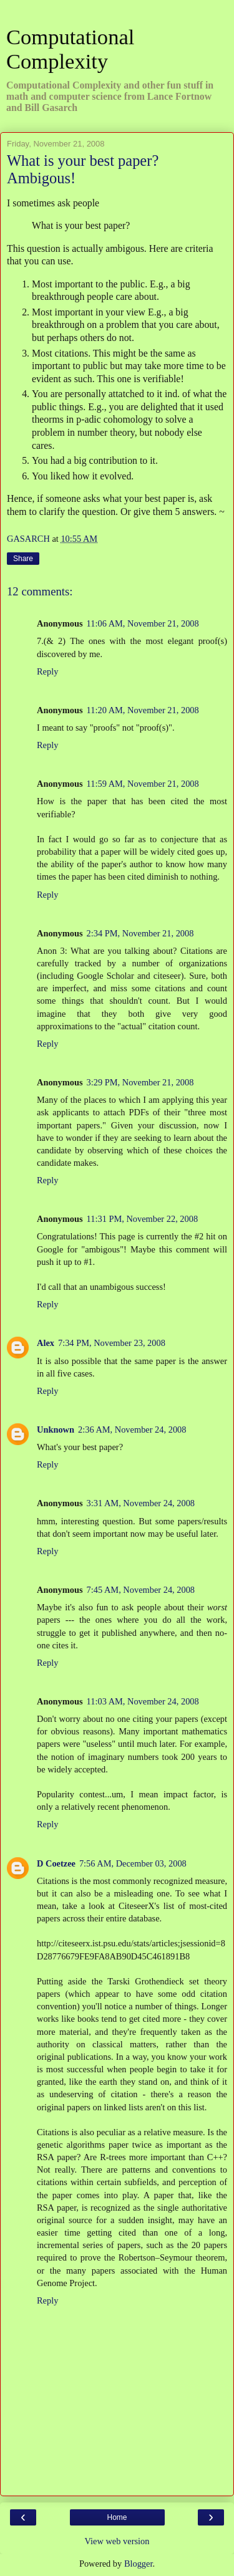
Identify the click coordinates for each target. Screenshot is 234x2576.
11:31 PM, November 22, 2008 (142, 1219)
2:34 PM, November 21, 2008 (140, 933)
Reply (47, 671)
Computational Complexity (70, 49)
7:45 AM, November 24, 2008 (141, 1590)
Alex (45, 1343)
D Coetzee (56, 1863)
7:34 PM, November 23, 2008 (111, 1343)
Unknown (55, 1430)
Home (117, 2517)
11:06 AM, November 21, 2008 (143, 623)
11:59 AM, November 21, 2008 (143, 784)
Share (23, 558)
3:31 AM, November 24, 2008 (141, 1503)
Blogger (138, 2564)
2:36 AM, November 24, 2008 (132, 1430)
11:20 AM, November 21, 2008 (143, 710)
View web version (117, 2541)
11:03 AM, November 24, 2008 (143, 1701)
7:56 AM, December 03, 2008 (133, 1863)
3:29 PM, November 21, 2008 (140, 1082)
